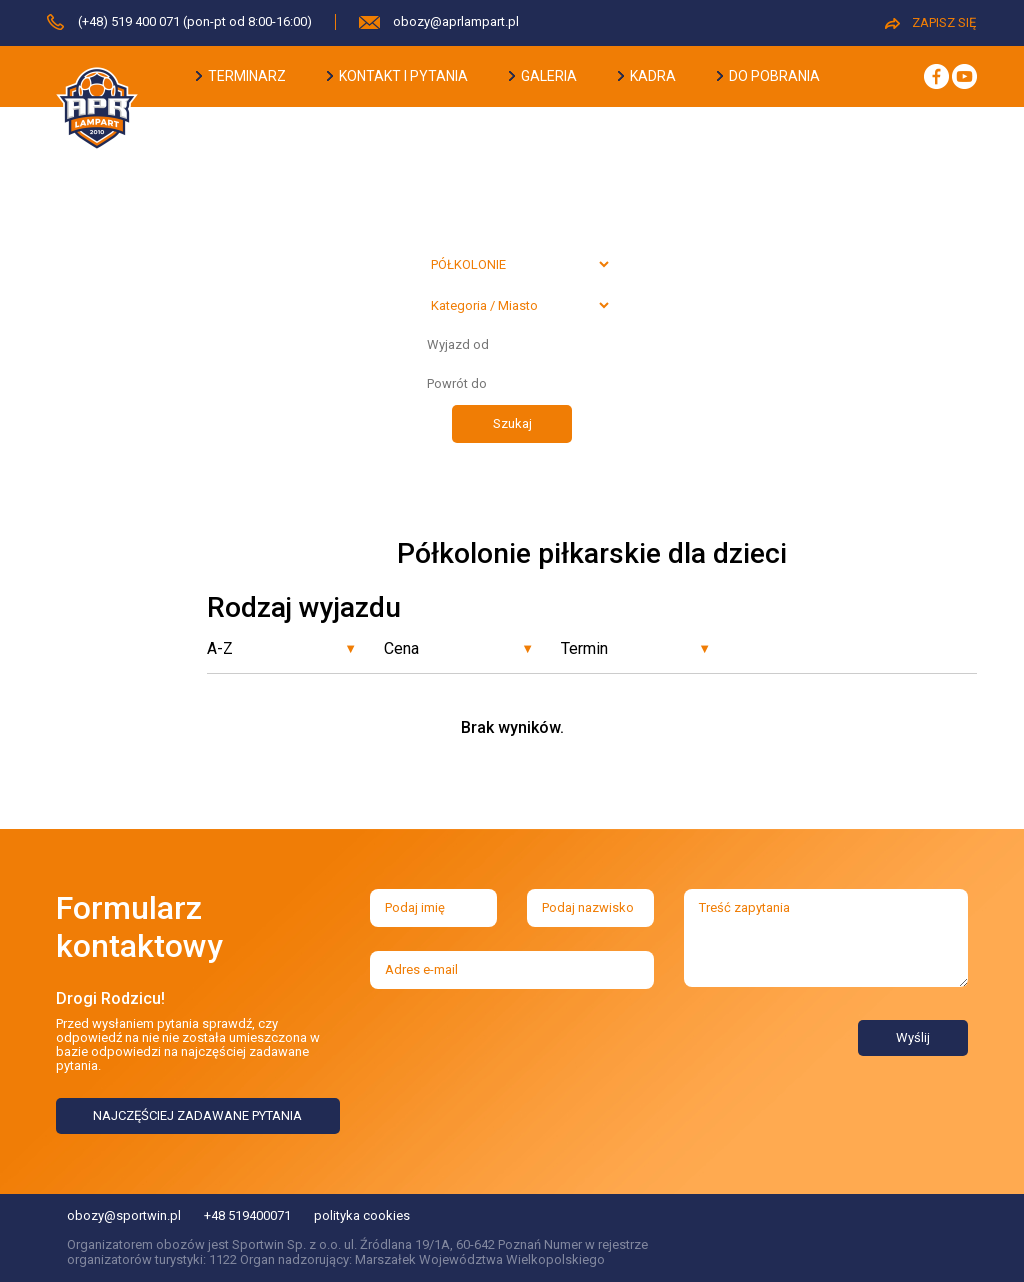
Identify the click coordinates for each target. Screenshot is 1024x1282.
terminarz (241, 76)
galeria (543, 76)
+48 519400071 (247, 1215)
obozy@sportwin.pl (124, 1215)
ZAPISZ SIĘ (930, 22)
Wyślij (913, 1037)
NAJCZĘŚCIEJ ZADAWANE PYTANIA (197, 1115)
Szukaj (512, 423)
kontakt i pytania (397, 76)
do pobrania (768, 76)
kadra (647, 76)
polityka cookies (362, 1215)
